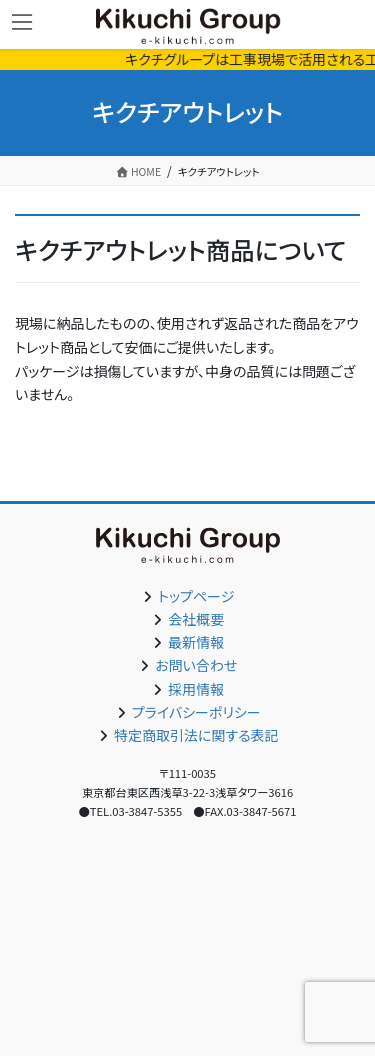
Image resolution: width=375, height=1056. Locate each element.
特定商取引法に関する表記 (196, 735)
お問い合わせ (196, 665)
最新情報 (196, 642)
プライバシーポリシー (196, 712)
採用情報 (196, 689)
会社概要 (196, 619)
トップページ (196, 596)
